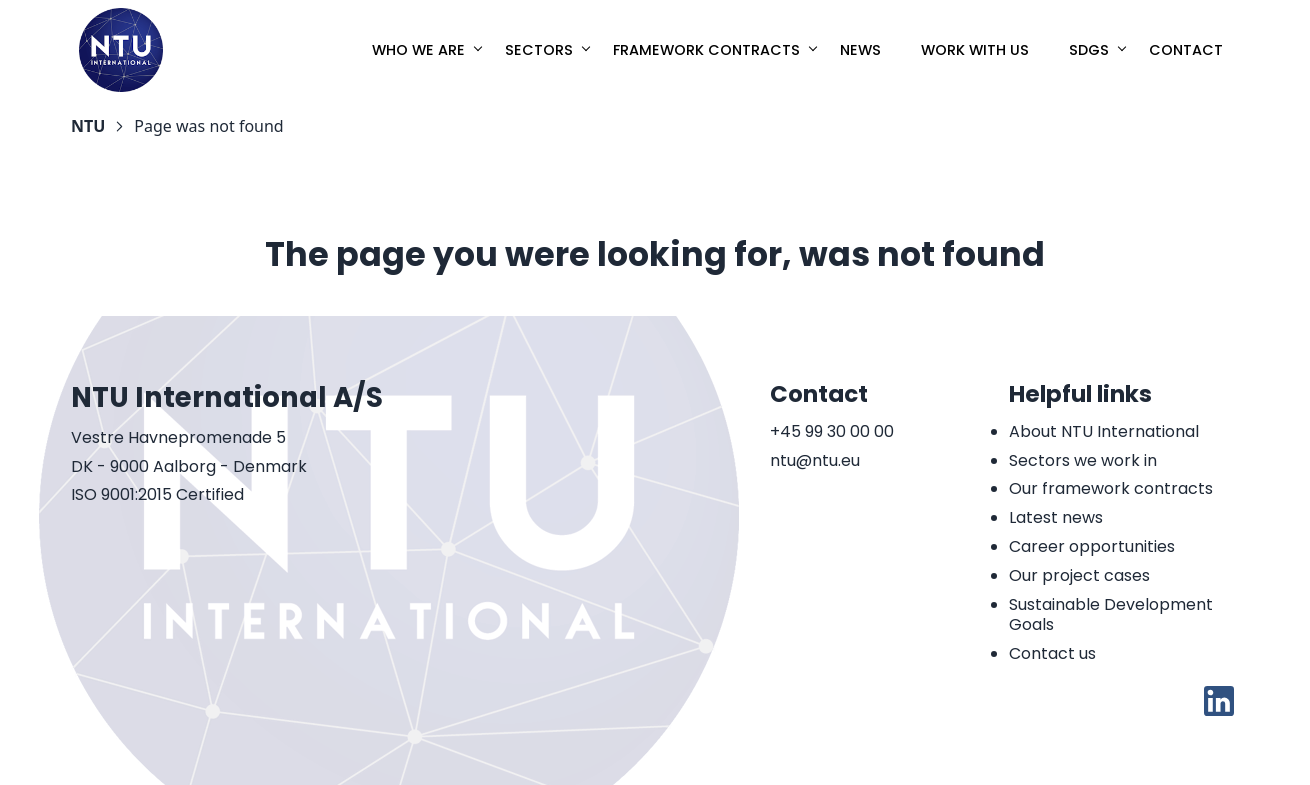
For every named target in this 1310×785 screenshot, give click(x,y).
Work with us (975, 50)
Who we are (418, 50)
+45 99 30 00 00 (832, 432)
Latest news (1056, 517)
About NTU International (1104, 431)
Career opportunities (1092, 546)
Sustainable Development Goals (1111, 615)
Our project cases (1079, 575)
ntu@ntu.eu (815, 461)
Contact (1186, 50)
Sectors (539, 50)
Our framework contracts (1111, 488)
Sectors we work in (1083, 460)
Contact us (1052, 653)
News (860, 50)
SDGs (1089, 50)
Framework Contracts (706, 50)
